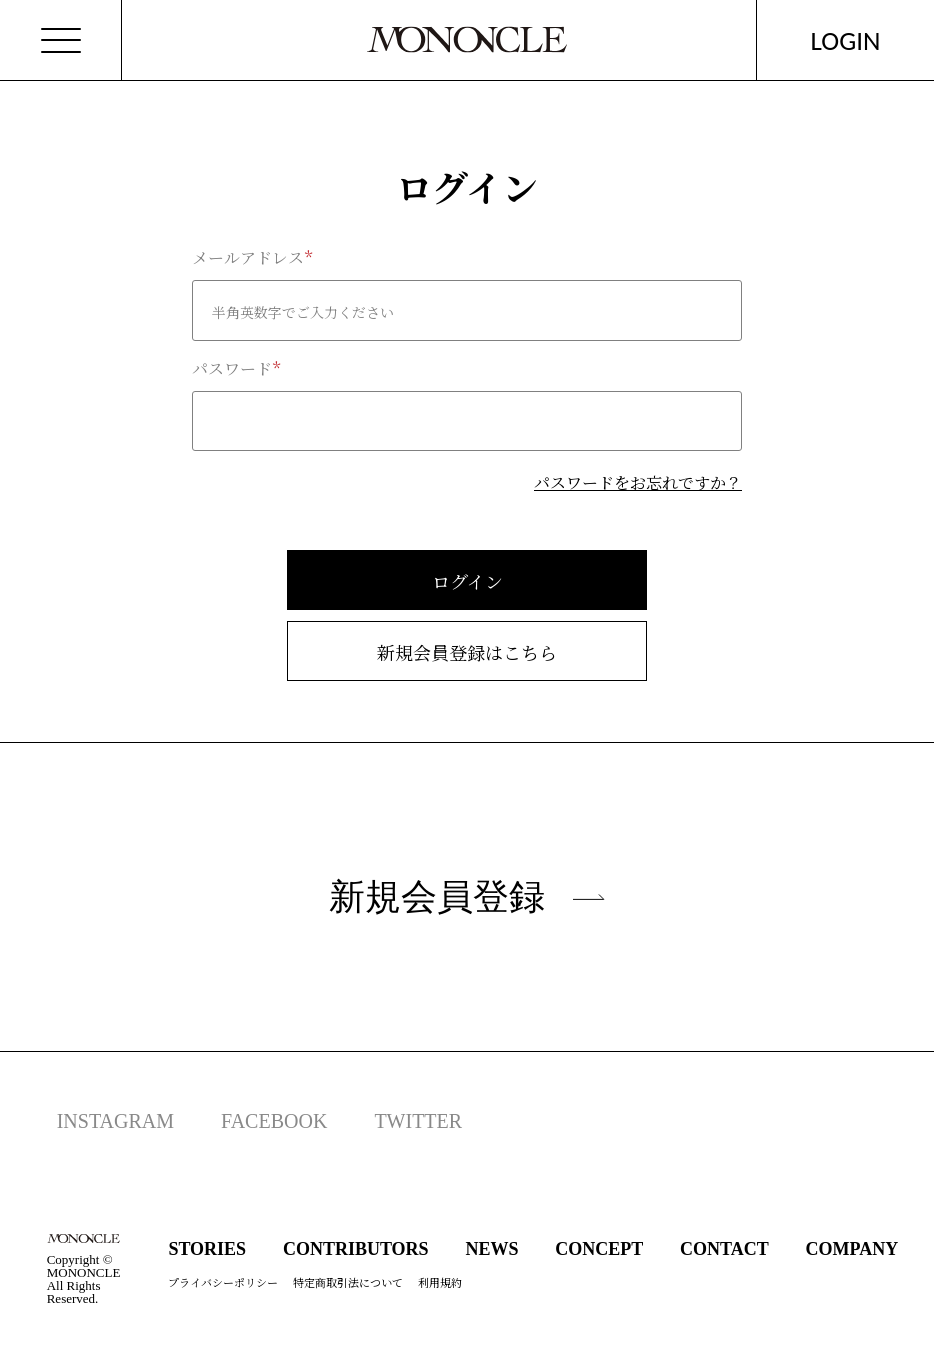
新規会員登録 (467, 896)
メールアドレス (248, 258)
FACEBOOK (274, 1121)
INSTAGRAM (115, 1121)
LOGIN (846, 40)
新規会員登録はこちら (467, 652)
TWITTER (418, 1121)
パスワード (232, 369)
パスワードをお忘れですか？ (638, 482)
